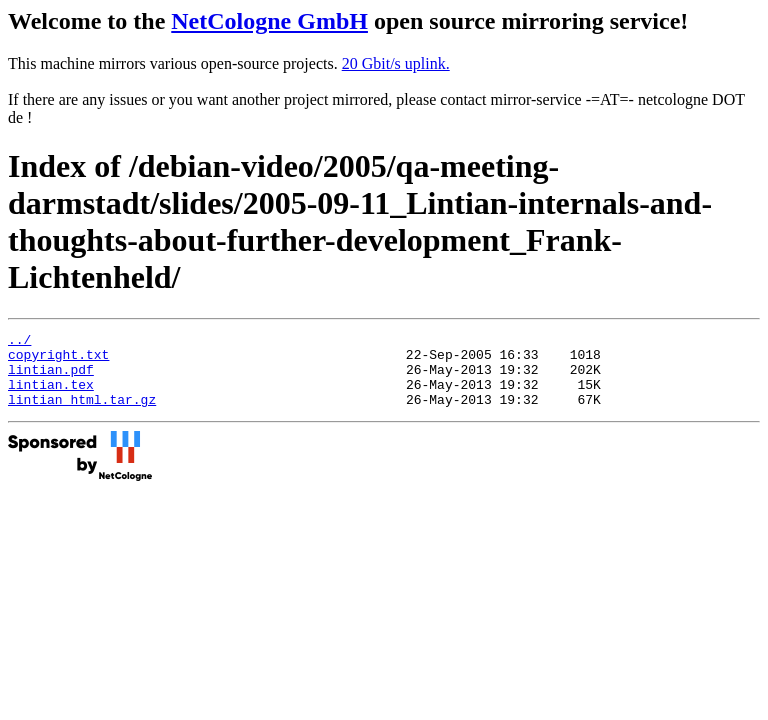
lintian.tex (51, 396)
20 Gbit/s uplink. (396, 63)
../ (19, 342)
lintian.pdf (51, 378)
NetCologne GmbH (269, 21)
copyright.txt (58, 360)
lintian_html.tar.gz (82, 414)
